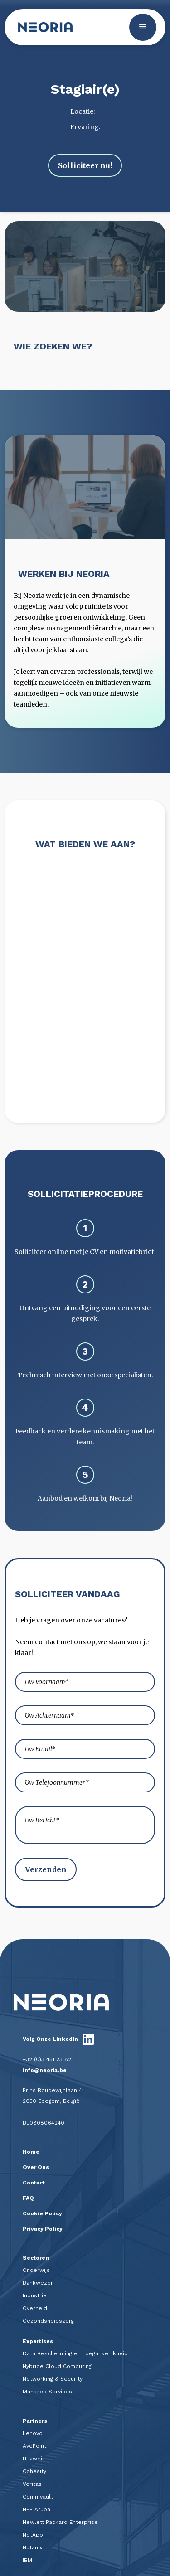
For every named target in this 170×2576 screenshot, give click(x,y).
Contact (34, 2182)
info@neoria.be (45, 2070)
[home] (43, 27)
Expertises (38, 2341)
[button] (142, 27)
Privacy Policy (43, 2229)
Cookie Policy (42, 2213)
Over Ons (36, 2167)
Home (31, 2152)
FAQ (28, 2198)
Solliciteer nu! (85, 165)
